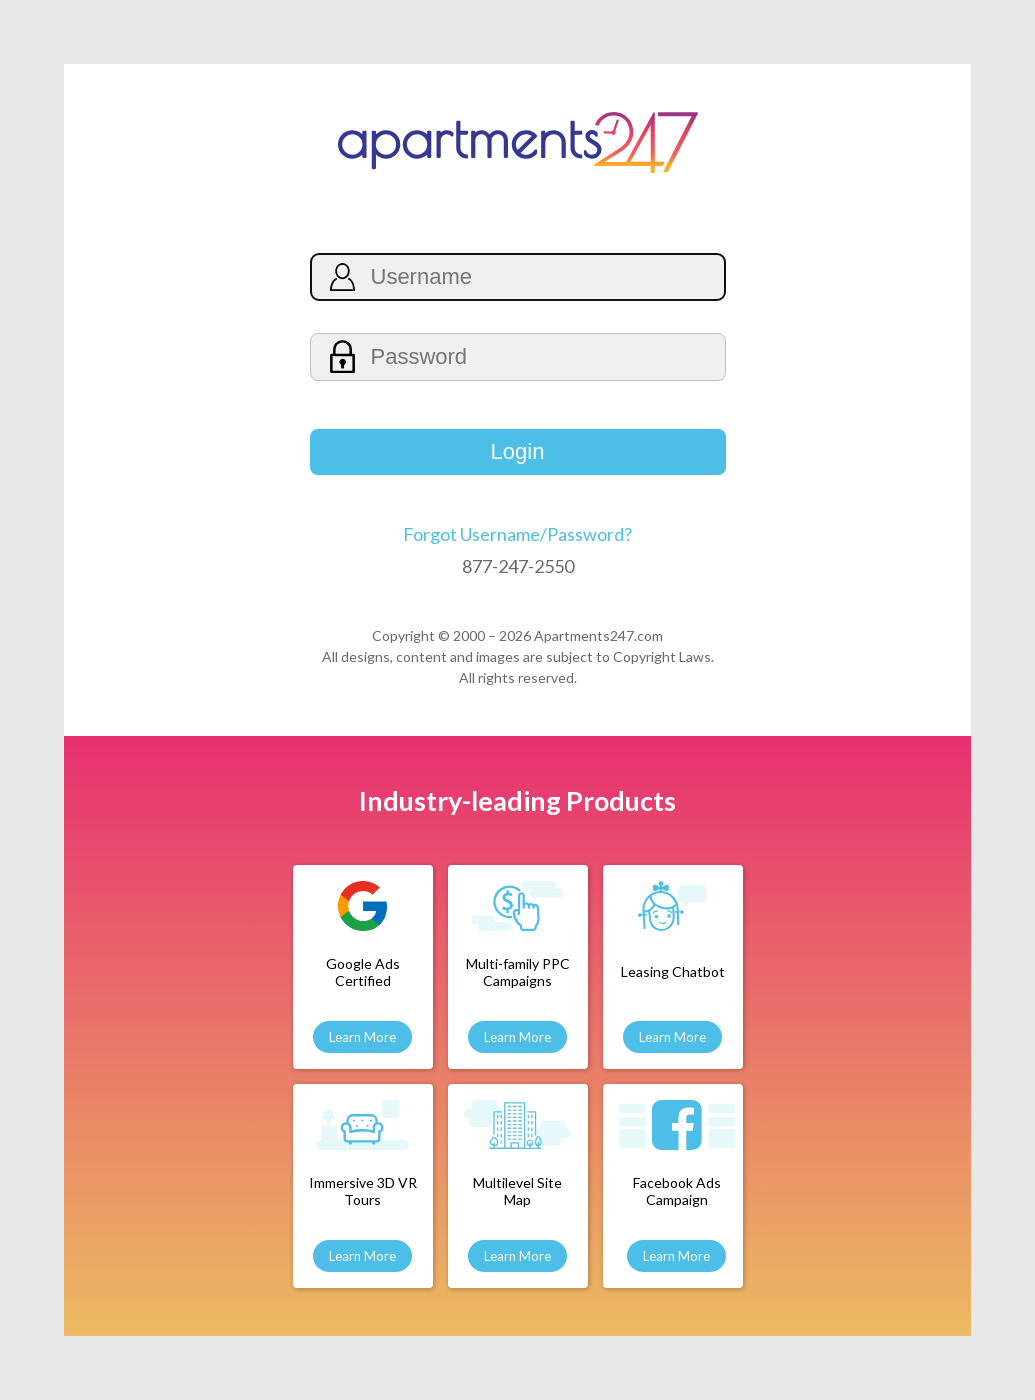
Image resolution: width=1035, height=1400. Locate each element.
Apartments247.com (598, 635)
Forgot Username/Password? (517, 534)
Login (518, 451)
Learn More (362, 1037)
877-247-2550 (518, 566)
